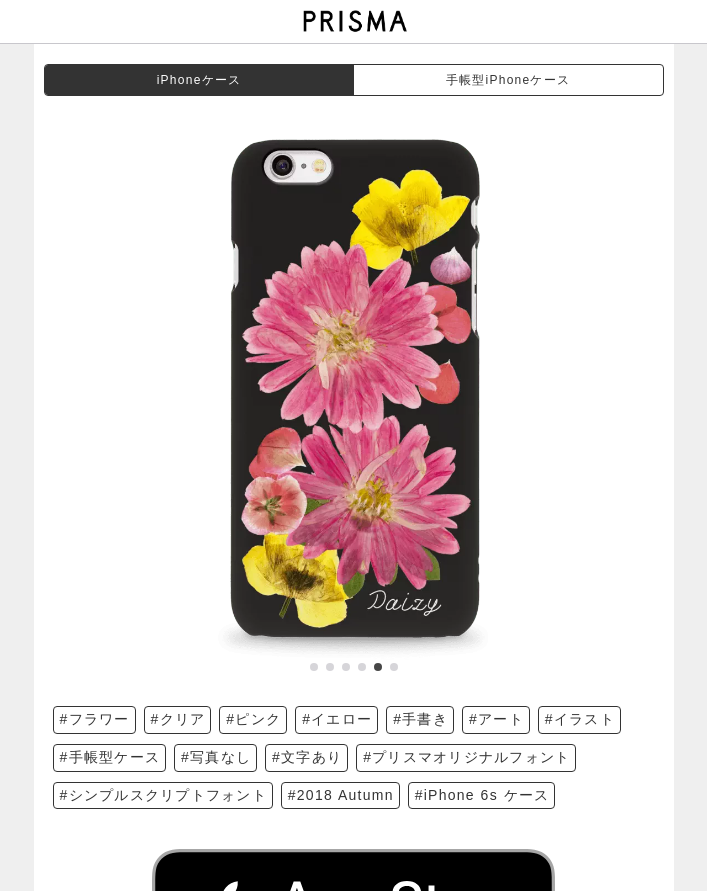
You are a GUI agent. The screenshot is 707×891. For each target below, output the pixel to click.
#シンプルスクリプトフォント (163, 795)
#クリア (178, 719)
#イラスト (580, 719)
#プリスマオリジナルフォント (466, 757)
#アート (496, 719)
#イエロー (337, 719)
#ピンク (253, 719)
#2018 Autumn (341, 795)
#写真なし (216, 757)
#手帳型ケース (110, 757)
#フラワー (95, 719)
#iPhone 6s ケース (482, 795)
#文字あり (307, 757)
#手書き (420, 719)
